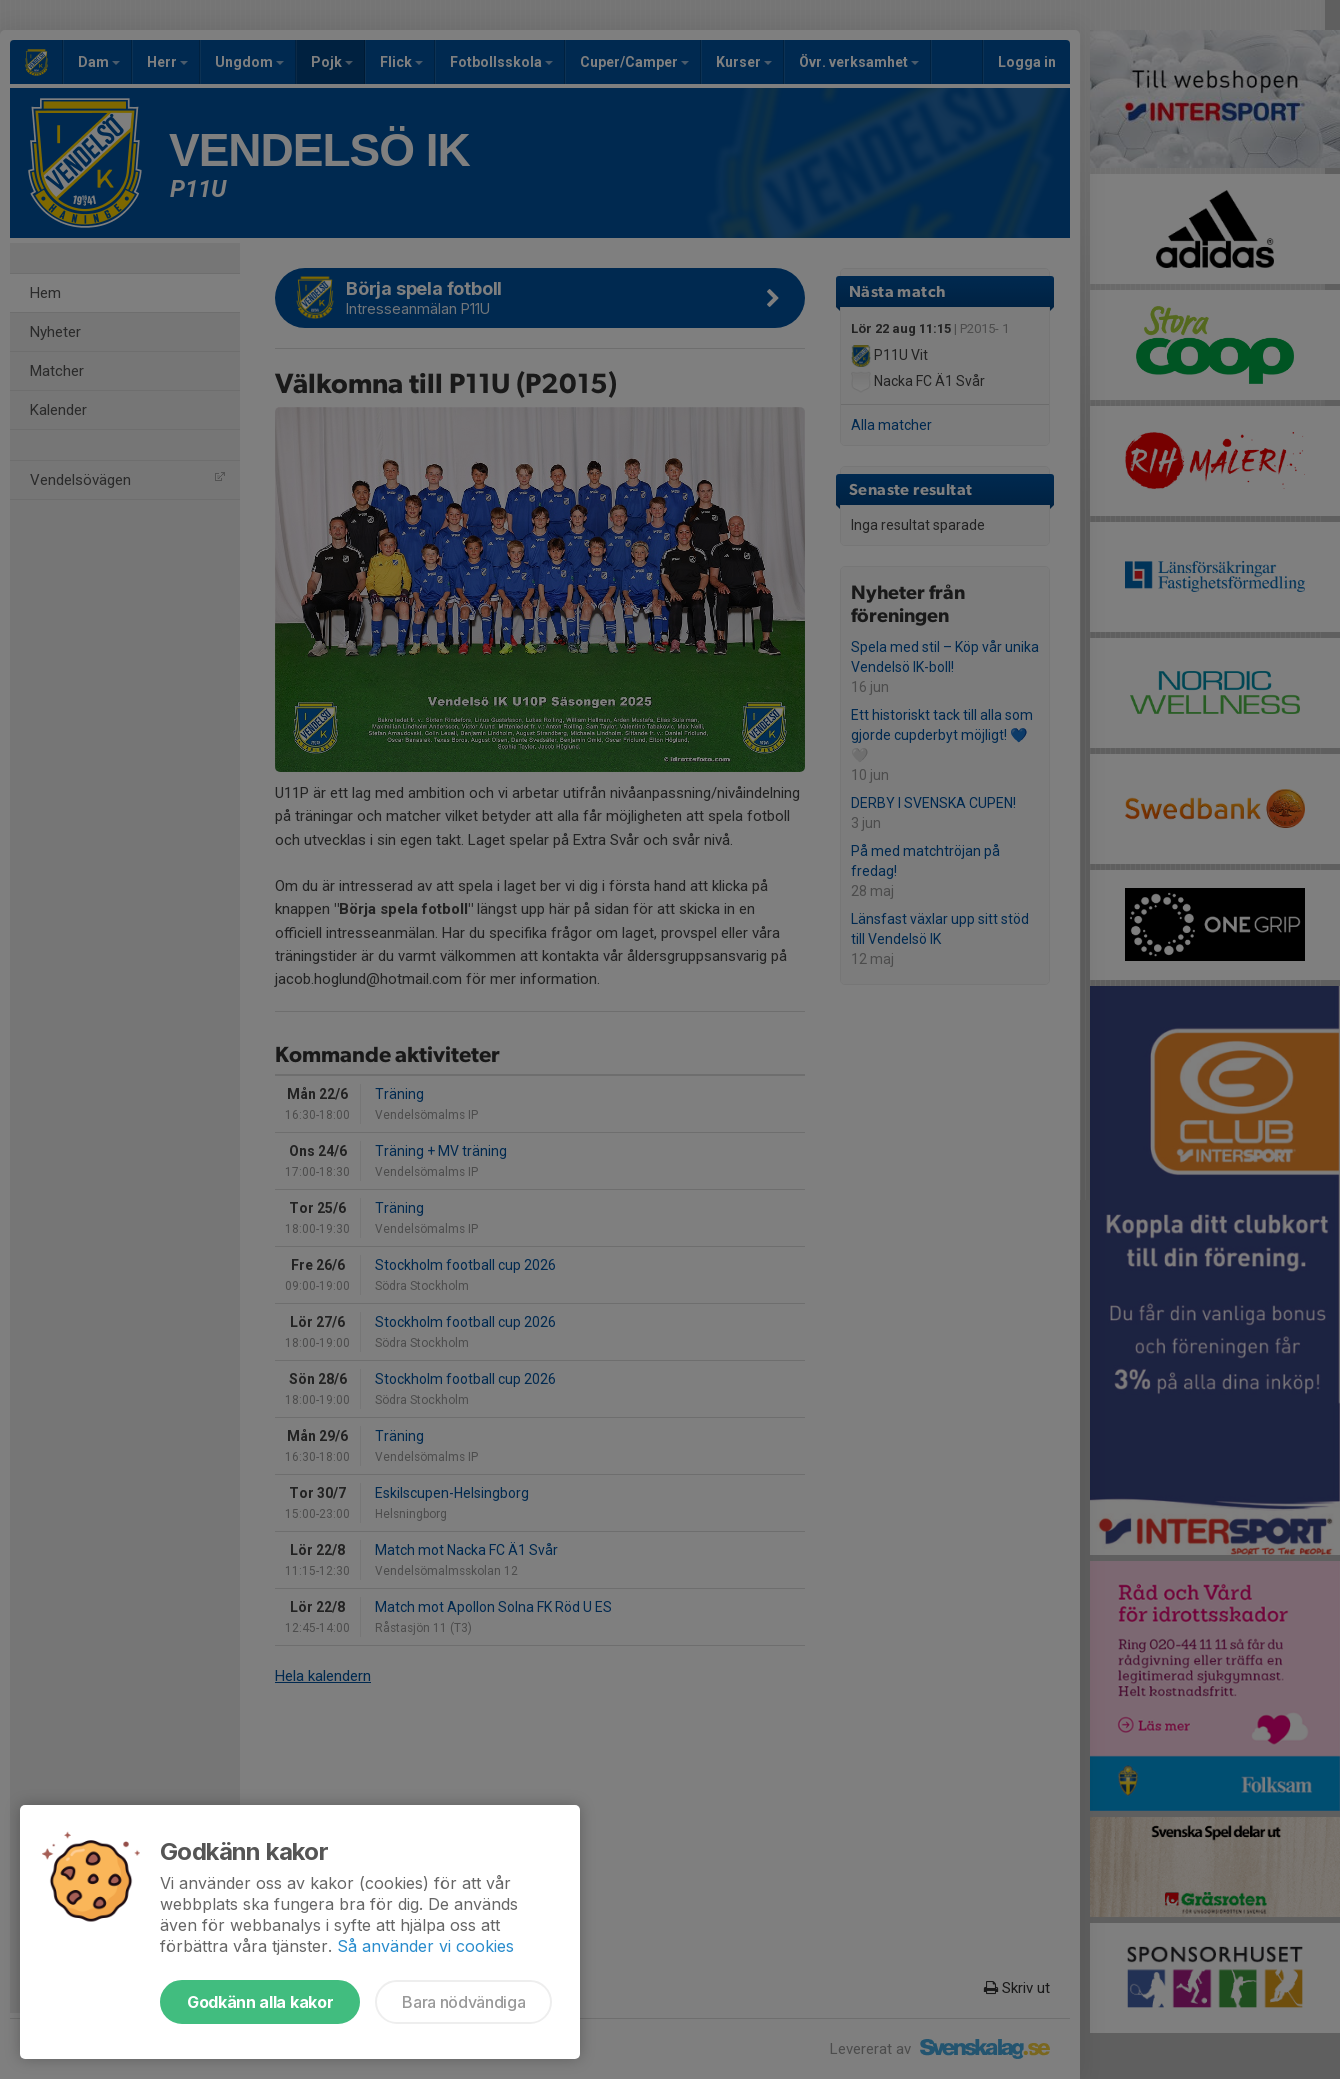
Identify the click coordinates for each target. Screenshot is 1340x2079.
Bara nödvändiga (463, 2002)
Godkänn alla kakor (260, 2002)
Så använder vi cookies (425, 1946)
